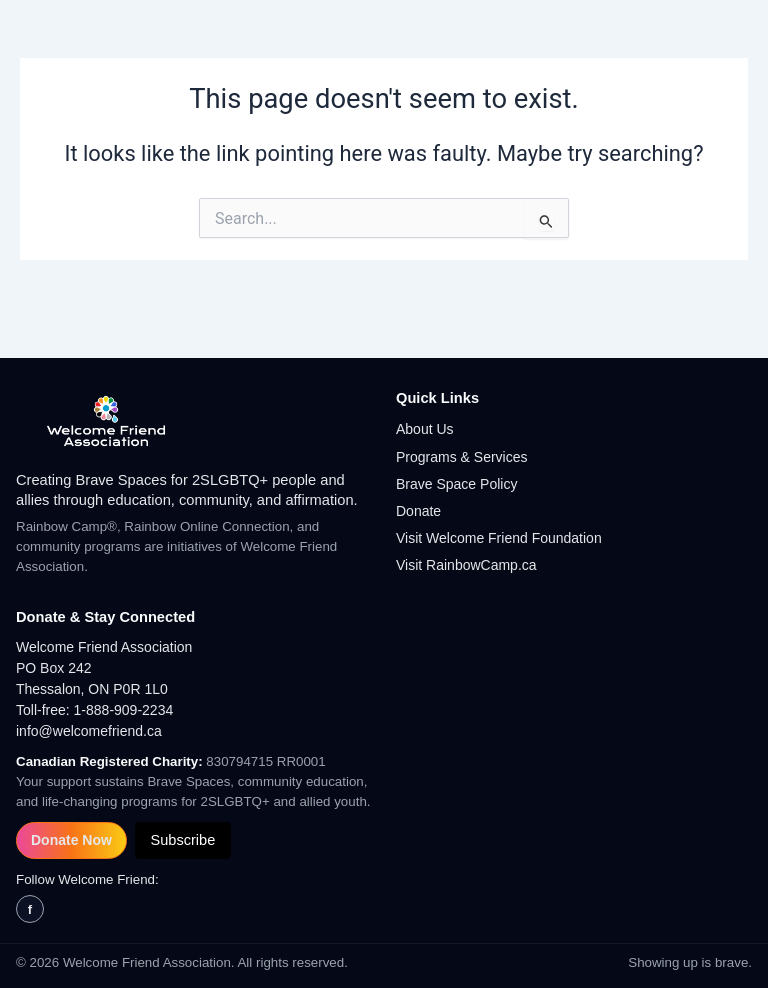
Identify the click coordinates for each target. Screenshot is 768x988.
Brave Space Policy (456, 484)
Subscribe (182, 840)
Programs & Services (461, 457)
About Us (425, 429)
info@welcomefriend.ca (89, 731)
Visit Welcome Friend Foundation (499, 538)
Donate (418, 511)
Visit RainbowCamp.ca (466, 565)
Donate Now (71, 840)
